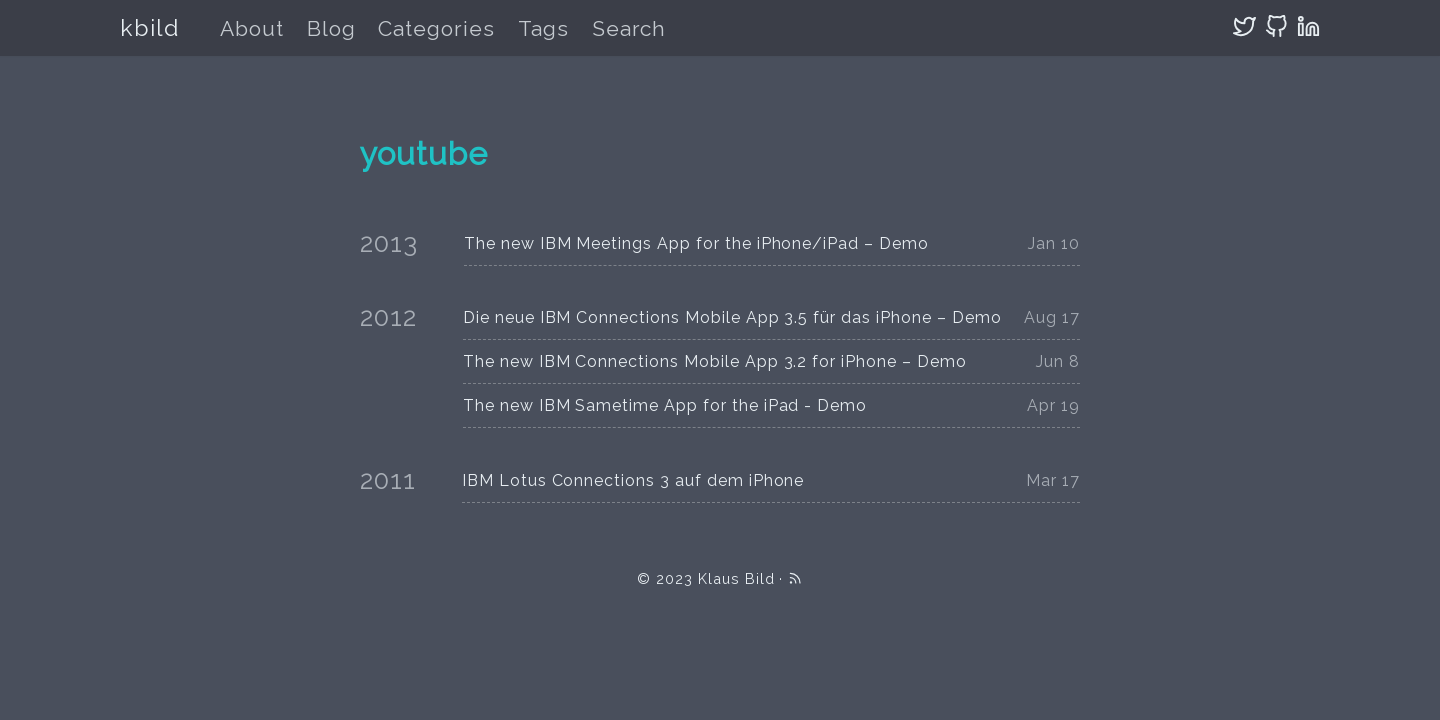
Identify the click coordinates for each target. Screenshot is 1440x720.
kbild (149, 27)
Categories (436, 28)
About (252, 28)
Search (629, 28)
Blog (331, 28)
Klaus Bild (736, 578)
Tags (543, 28)
